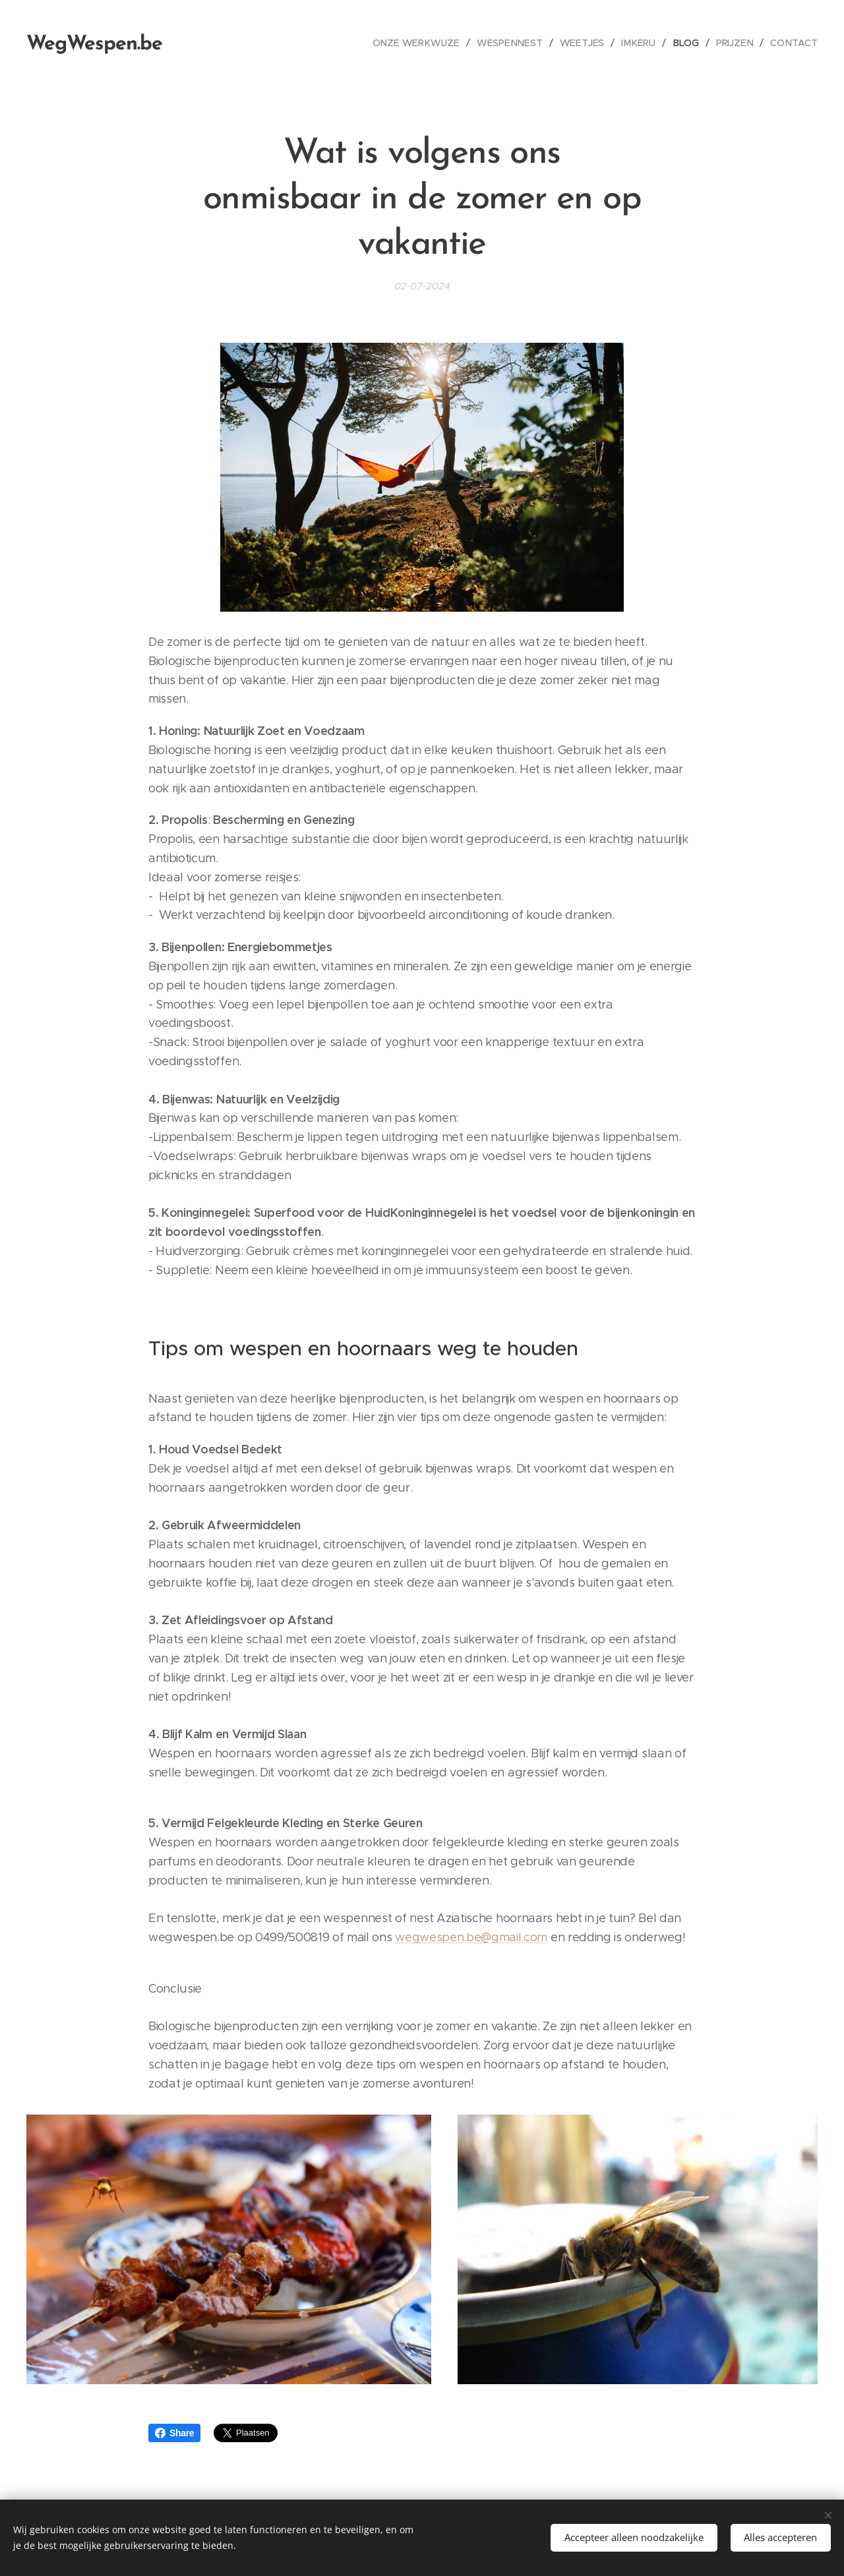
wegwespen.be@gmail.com (471, 1937)
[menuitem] (427, 42)
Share (174, 2433)
